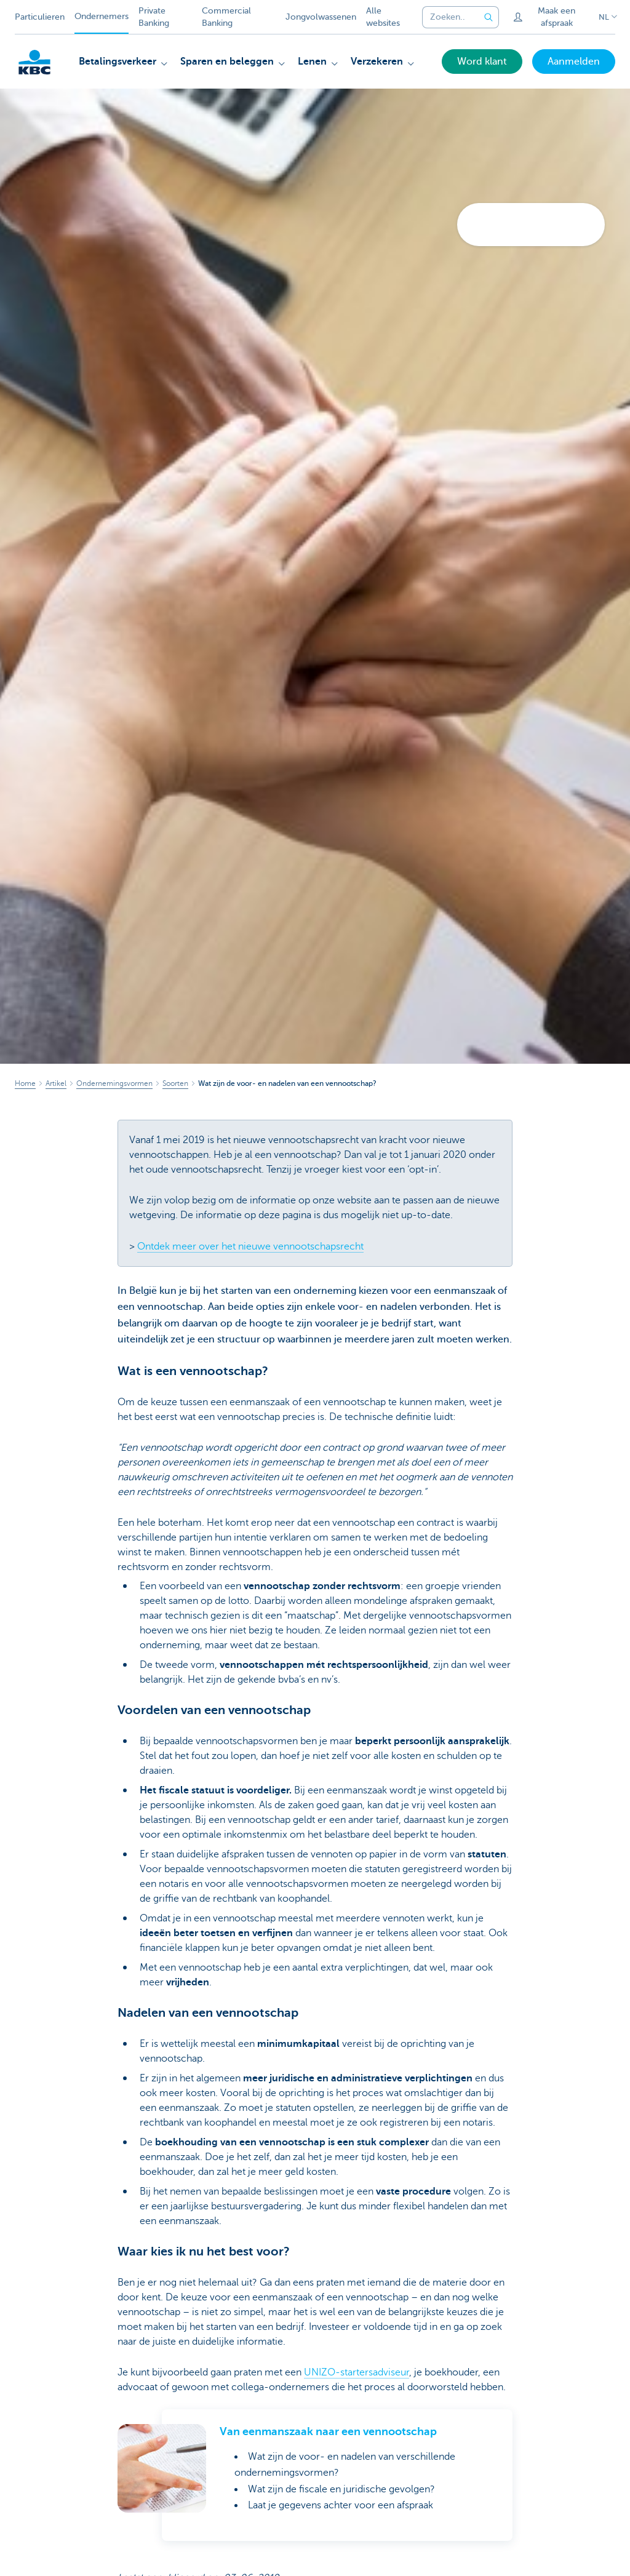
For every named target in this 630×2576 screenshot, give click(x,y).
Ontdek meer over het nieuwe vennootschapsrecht (250, 1246)
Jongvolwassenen (320, 17)
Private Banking (153, 17)
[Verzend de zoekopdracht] (489, 17)
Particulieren (40, 17)
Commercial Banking (226, 17)
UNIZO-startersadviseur (356, 2372)
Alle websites (383, 17)
